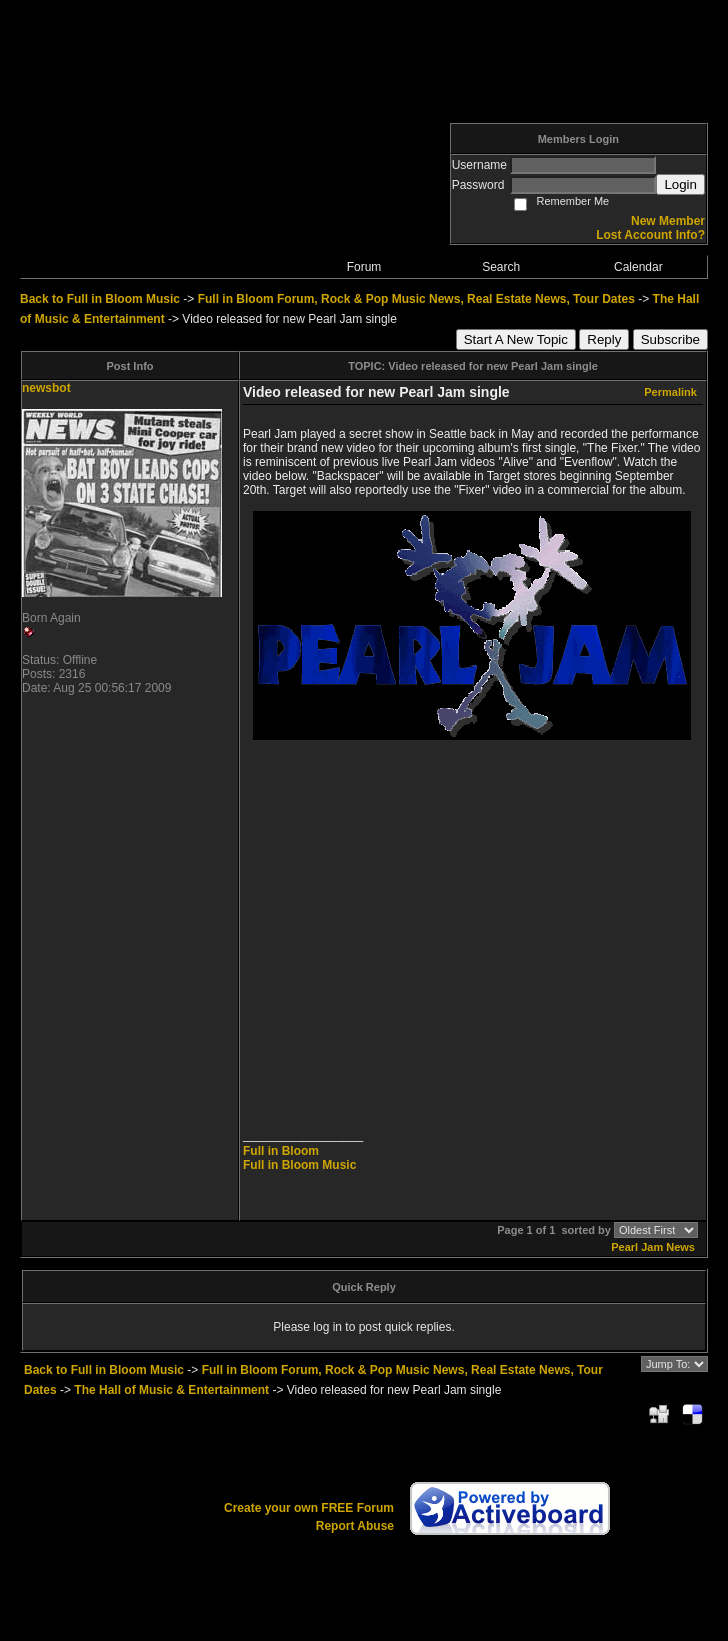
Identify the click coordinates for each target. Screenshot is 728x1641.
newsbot (46, 388)
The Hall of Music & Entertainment (171, 1390)
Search (501, 267)
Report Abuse (355, 1526)
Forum (364, 267)
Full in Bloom (281, 1151)
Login (680, 184)
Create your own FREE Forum (309, 1508)
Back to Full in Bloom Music (100, 299)
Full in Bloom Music (299, 1165)
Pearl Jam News (653, 1247)
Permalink (670, 392)
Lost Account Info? (650, 235)
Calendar (638, 267)
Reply (604, 339)
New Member (668, 221)
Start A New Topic (516, 339)
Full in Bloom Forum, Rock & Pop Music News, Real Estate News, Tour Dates (416, 299)
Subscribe (670, 339)
